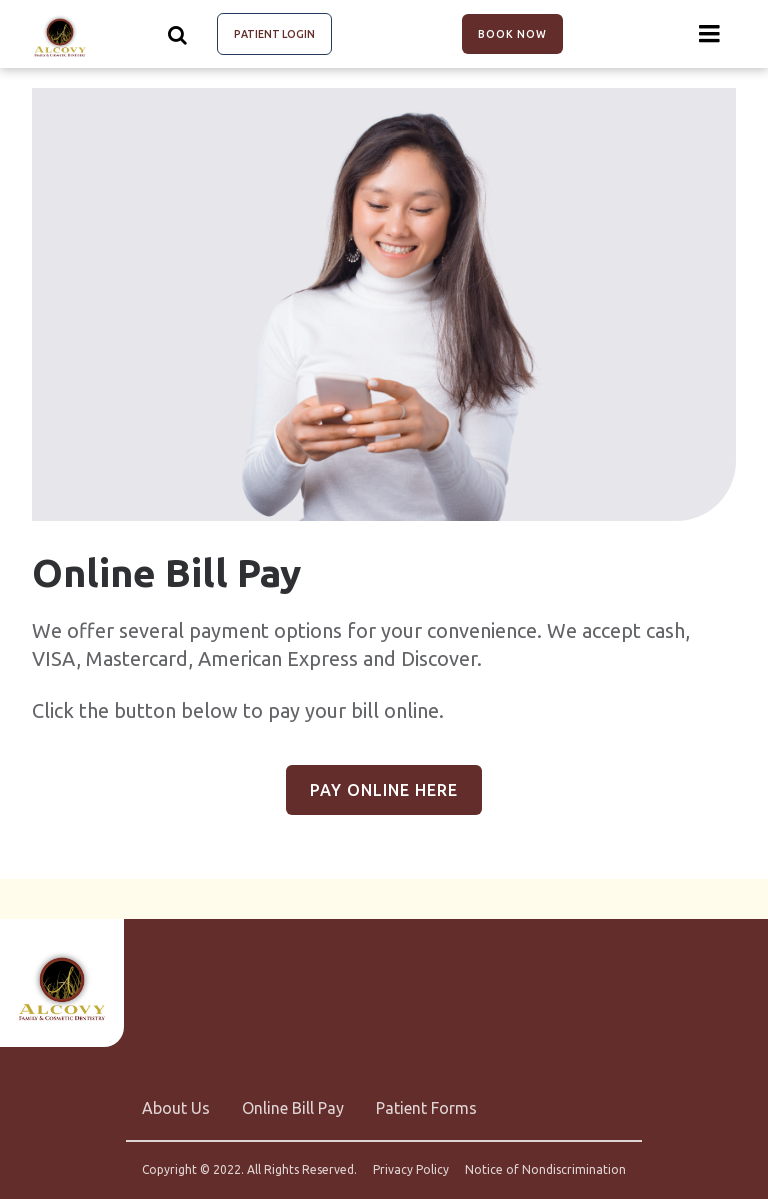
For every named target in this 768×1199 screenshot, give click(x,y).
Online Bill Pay (293, 1108)
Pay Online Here (384, 790)
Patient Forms (426, 1108)
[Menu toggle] (710, 34)
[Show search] (178, 34)
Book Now (512, 34)
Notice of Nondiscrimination (545, 1170)
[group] (384, 304)
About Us (176, 1108)
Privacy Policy (411, 1170)
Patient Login (274, 34)
